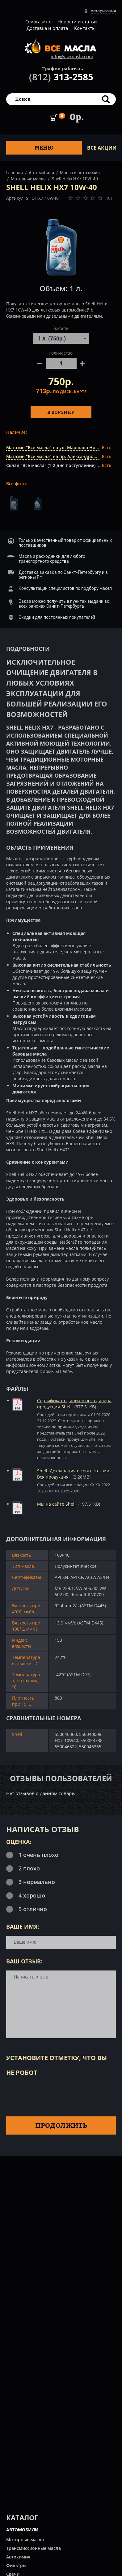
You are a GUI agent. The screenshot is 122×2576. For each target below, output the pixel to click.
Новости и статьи (77, 21)
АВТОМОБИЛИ (22, 2530)
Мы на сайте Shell (56, 1504)
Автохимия (18, 2557)
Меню (44, 147)
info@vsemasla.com (72, 56)
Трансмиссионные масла (33, 2548)
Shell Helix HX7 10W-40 (75, 178)
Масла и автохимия (80, 172)
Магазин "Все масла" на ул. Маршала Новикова (58, 447)
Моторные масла (28, 178)
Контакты (85, 28)
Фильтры (16, 2565)
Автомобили (41, 172)
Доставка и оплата (47, 28)
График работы (61, 68)
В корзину (61, 412)
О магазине (38, 21)
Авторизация (103, 11)
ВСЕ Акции (101, 148)
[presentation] (53, 2095)
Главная (14, 172)
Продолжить (61, 2125)
